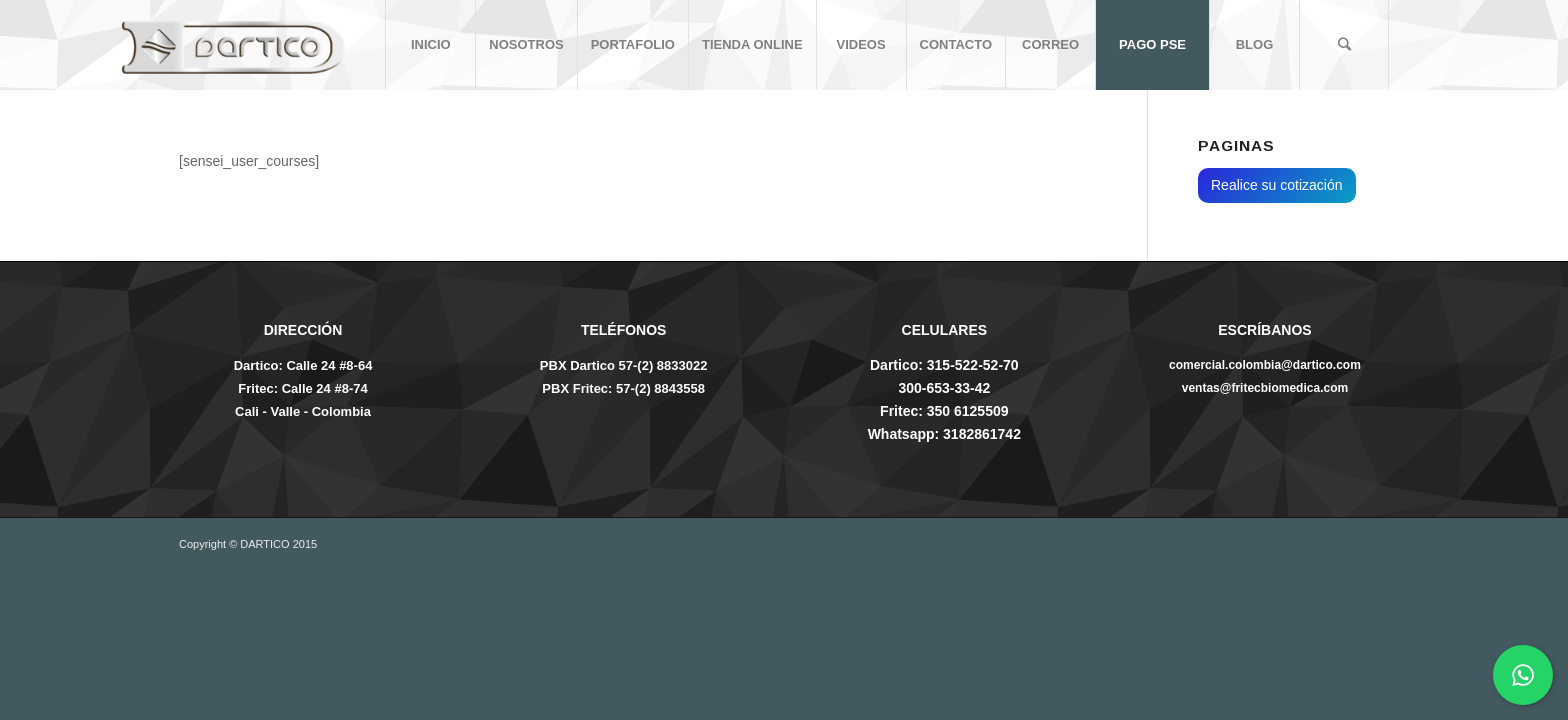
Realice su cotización (1277, 185)
